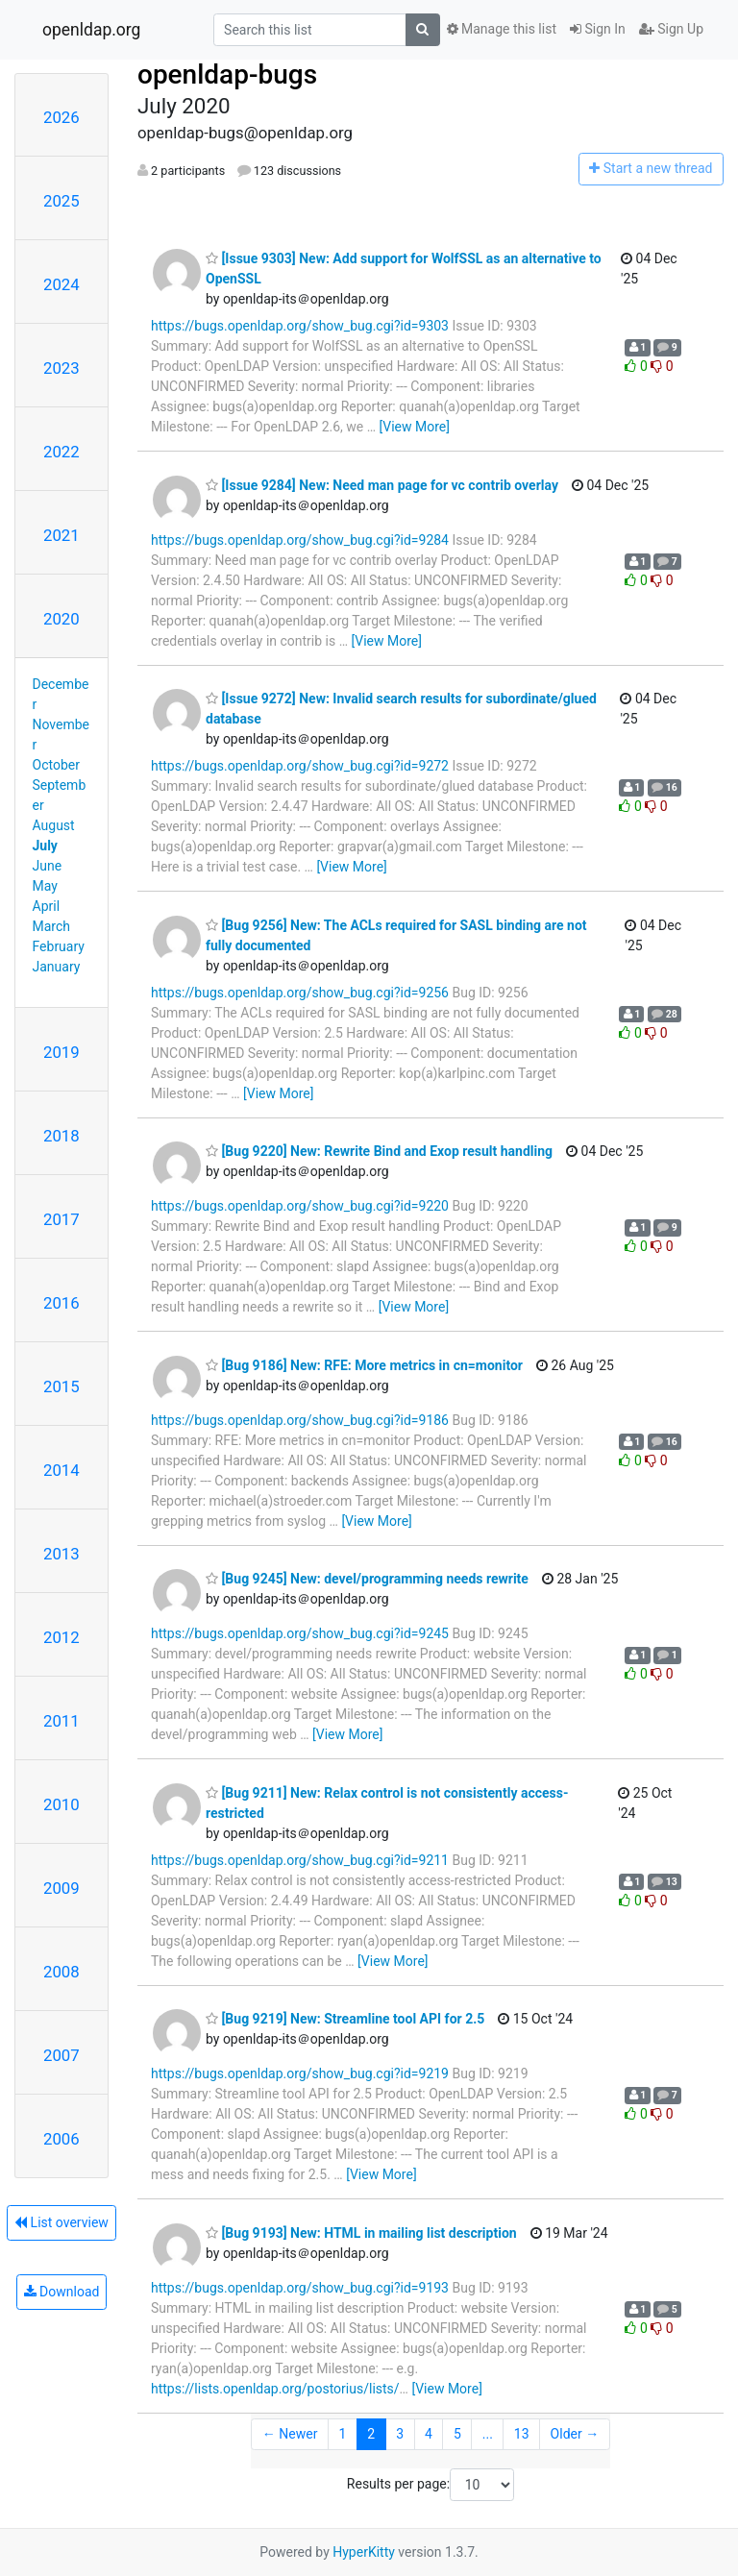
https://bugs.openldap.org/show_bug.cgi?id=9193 (300, 2287)
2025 (61, 200)
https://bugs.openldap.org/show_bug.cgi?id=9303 (300, 325)
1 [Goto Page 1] (342, 2433)
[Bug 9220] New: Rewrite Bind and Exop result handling (379, 1151)
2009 (61, 1888)
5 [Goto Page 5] (457, 2433)
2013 (61, 1553)
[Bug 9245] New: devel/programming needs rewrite (367, 1578)
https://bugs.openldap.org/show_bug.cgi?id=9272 (300, 765)
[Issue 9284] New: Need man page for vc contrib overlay (382, 485)
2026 (61, 117)
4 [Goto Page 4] (428, 2433)
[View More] (415, 426)
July (45, 845)
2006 (61, 2138)
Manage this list (501, 29)
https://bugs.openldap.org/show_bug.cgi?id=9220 (300, 1206)
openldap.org (91, 29)
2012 (61, 1637)
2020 (61, 618)
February (59, 946)
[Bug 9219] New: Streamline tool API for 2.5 (345, 2018)
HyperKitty (363, 2552)
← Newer (290, 2433)
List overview (61, 2222)
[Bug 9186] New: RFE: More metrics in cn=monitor (364, 1365)
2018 (61, 1135)
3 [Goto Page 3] (400, 2433)
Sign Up (671, 29)
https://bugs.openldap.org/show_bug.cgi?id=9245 (300, 1633)
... (487, 2433)
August (54, 825)
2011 (61, 1720)
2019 (61, 1052)
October (56, 765)
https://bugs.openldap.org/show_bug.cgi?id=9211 (300, 1860)
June (47, 865)
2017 (61, 1219)
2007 (61, 2055)
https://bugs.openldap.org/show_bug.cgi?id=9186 (300, 1420)
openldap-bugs (227, 74)
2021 (61, 535)
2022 (61, 451)
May (45, 886)
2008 (61, 1971)
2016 (61, 1303)
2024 (61, 284)
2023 (61, 368)
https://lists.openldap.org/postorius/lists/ (275, 2388)
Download (62, 2291)
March (52, 926)
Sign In (598, 29)
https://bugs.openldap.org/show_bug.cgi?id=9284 (300, 540)
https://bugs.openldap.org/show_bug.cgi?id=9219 (300, 2073)
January (57, 966)
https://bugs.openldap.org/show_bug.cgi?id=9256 (300, 992)
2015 (61, 1386)
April (47, 906)
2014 (61, 1470)
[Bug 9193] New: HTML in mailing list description (361, 2233)
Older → (575, 2433)
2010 (61, 1804)
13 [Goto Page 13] (521, 2433)
